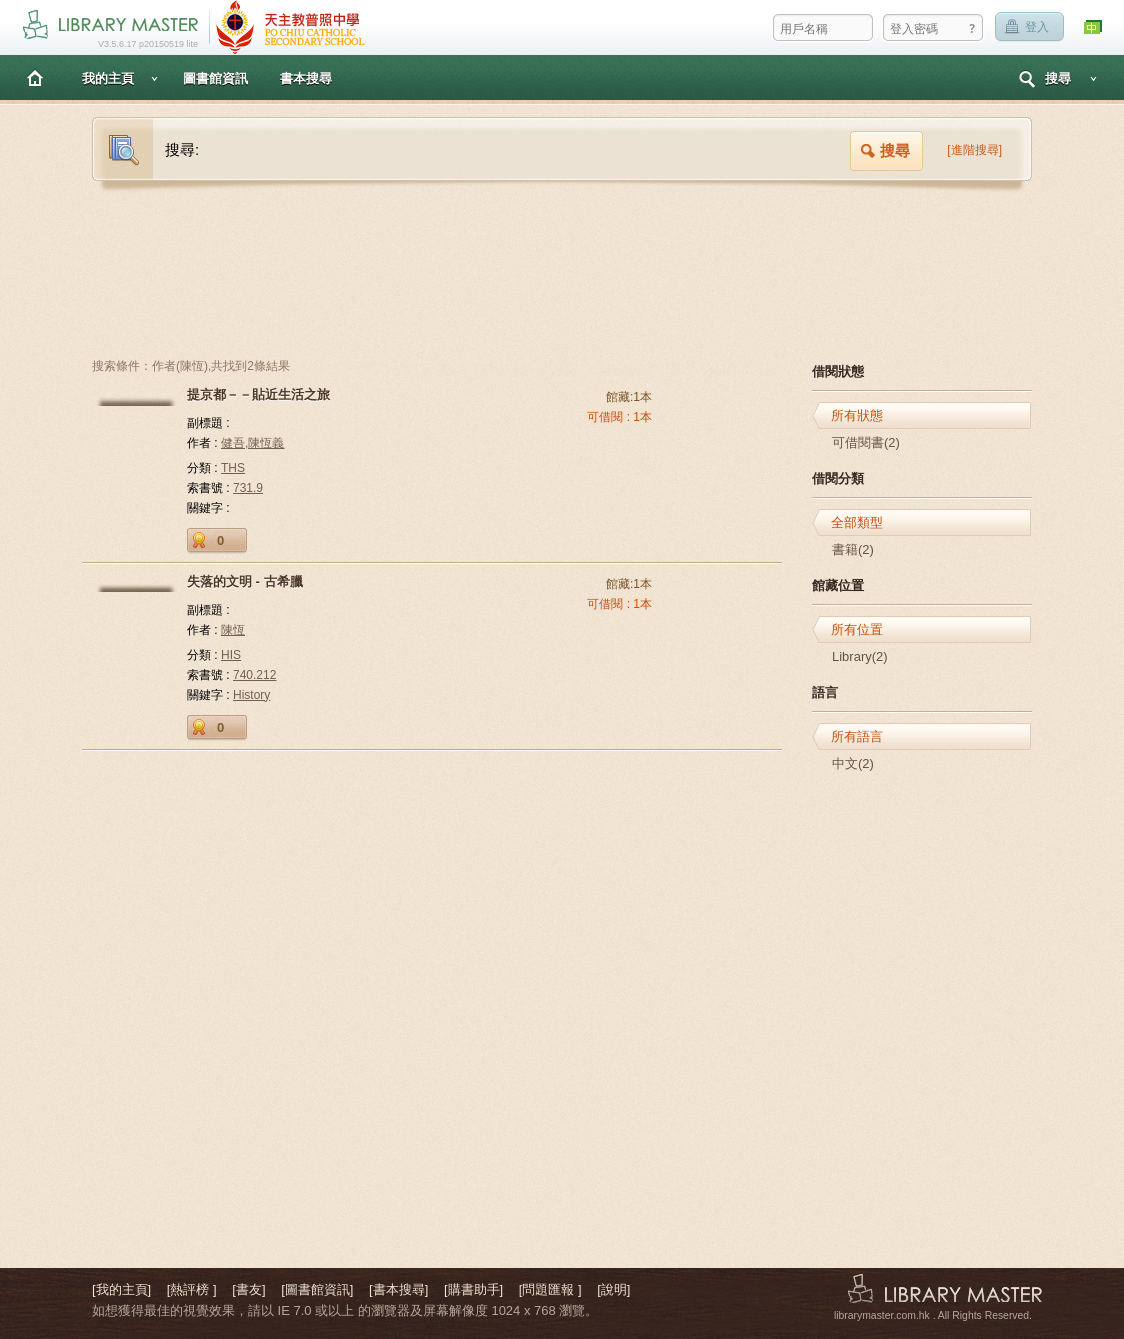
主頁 (35, 77)
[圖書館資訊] (317, 1289)
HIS (231, 655)
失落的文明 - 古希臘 (245, 581)
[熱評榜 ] (192, 1289)
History (251, 695)
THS (233, 468)
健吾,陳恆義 (252, 443)
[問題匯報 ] (550, 1289)
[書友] (248, 1289)
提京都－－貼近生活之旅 (258, 394)
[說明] (613, 1289)
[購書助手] (473, 1289)
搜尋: (182, 149)
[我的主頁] (121, 1289)
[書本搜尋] (398, 1289)
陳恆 (233, 630)
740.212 (254, 675)
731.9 (248, 488)
